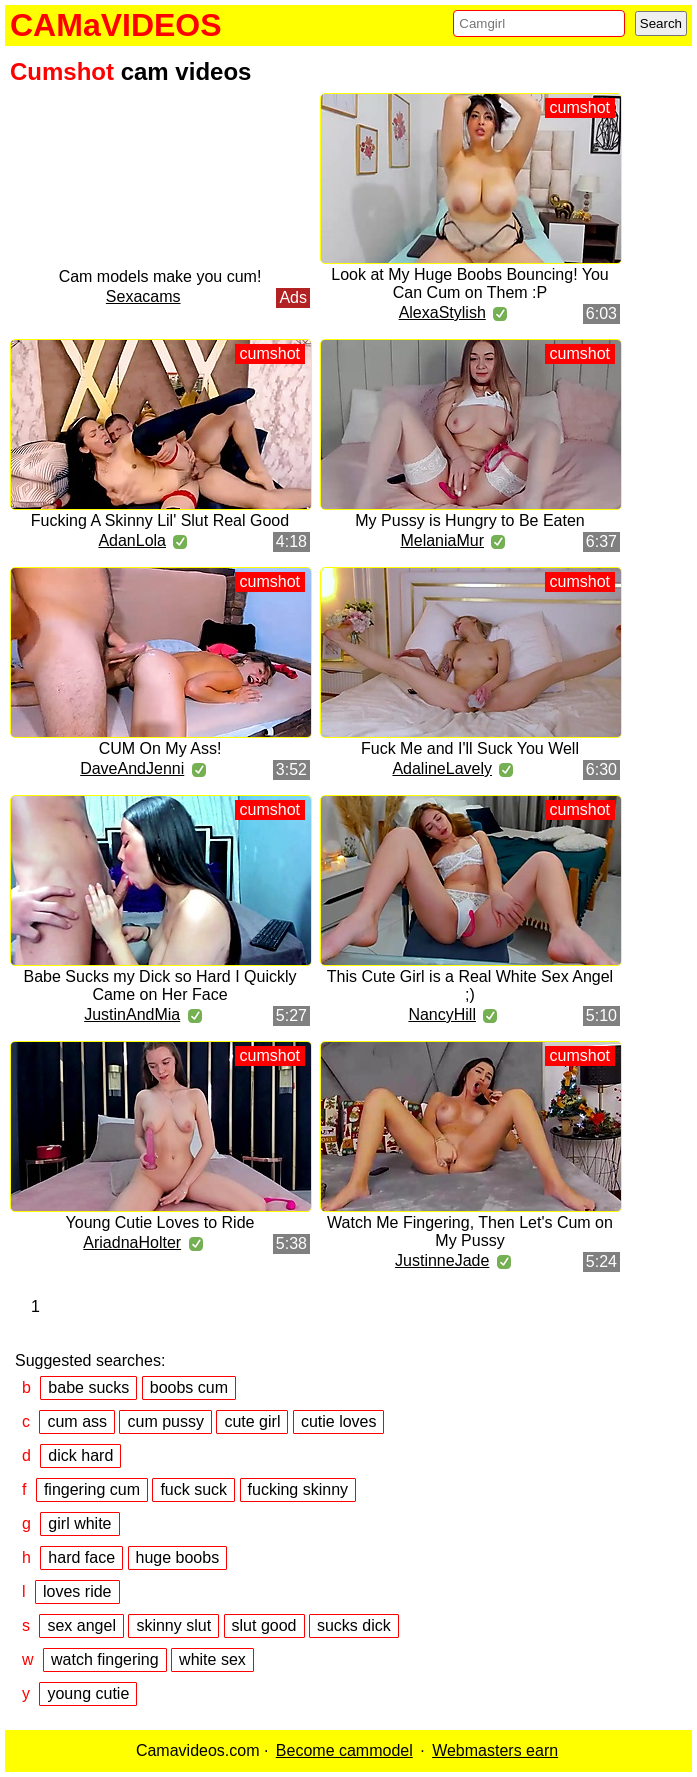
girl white (79, 1523)
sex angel (81, 1625)
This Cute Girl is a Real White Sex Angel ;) (470, 985)
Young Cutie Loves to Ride (160, 1222)
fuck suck (193, 1489)
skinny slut (173, 1625)
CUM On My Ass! (160, 748)
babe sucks (88, 1387)
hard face (81, 1557)
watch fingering (105, 1659)
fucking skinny (298, 1489)
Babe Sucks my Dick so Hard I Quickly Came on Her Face (160, 985)
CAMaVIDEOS (116, 25)
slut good (264, 1625)
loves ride (77, 1591)
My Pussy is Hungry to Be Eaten (469, 520)
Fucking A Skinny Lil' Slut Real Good (160, 520)
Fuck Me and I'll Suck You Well (470, 748)
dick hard (80, 1455)
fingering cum (92, 1489)
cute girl (252, 1421)
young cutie (88, 1693)
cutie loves (339, 1421)
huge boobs (178, 1557)
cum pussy (165, 1421)
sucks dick (354, 1625)
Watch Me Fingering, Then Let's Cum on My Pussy (470, 1231)
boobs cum (189, 1387)
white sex (212, 1659)
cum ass (77, 1421)
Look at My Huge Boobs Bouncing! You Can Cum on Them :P (470, 283)
